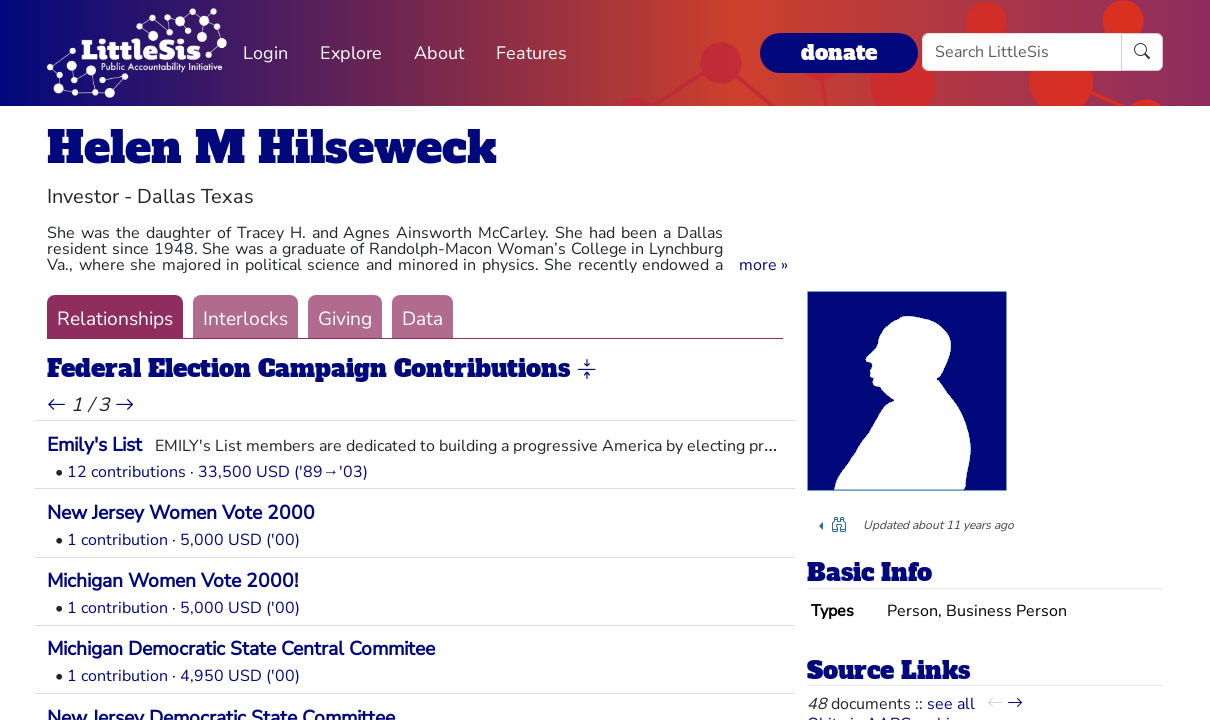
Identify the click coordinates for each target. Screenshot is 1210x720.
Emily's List (94, 445)
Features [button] (531, 53)
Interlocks (245, 319)
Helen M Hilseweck (272, 147)
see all (951, 704)
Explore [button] (351, 53)
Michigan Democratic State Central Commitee (241, 649)
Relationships (115, 319)
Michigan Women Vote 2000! (172, 581)
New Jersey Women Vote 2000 (181, 513)
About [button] (439, 53)
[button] (763, 265)
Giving (345, 319)
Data (422, 319)
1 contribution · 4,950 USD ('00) (183, 676)
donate (839, 52)
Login (265, 53)
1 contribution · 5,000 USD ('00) (183, 540)
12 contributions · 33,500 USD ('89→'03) (217, 472)
